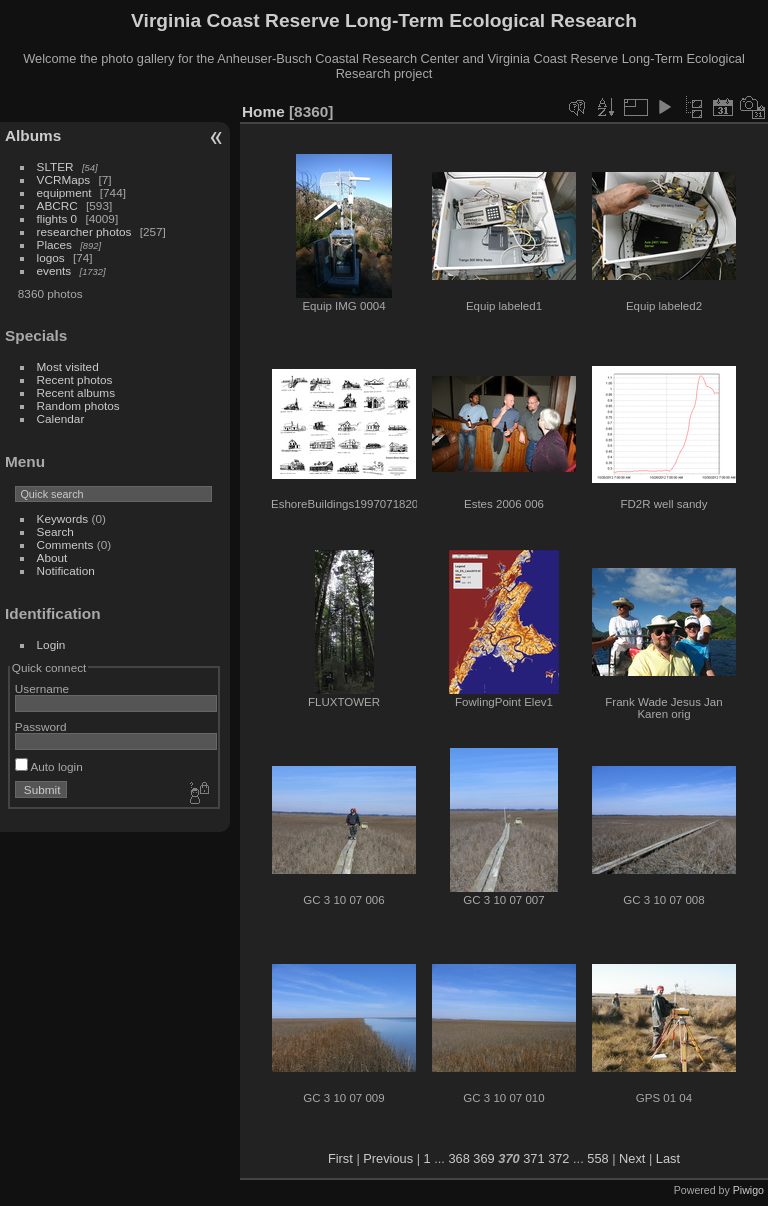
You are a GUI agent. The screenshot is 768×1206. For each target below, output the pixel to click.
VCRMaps (64, 179)
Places (54, 244)
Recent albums (76, 392)
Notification (66, 570)
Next (632, 1158)
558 (597, 1158)
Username (42, 688)
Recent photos (75, 379)
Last (668, 1158)
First (340, 1158)
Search (55, 531)
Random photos (78, 405)
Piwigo (748, 1190)
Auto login (49, 766)
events (54, 270)
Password (41, 726)
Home (263, 111)
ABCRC (57, 205)
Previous (388, 1158)
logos (51, 257)
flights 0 (57, 218)
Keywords (63, 518)
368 (458, 1158)
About (52, 557)
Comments (65, 544)
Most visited (68, 366)
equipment (64, 192)
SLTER (55, 166)
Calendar (61, 418)
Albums (33, 135)
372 (558, 1158)
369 (483, 1158)
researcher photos (84, 231)
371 (533, 1158)
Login (51, 644)
